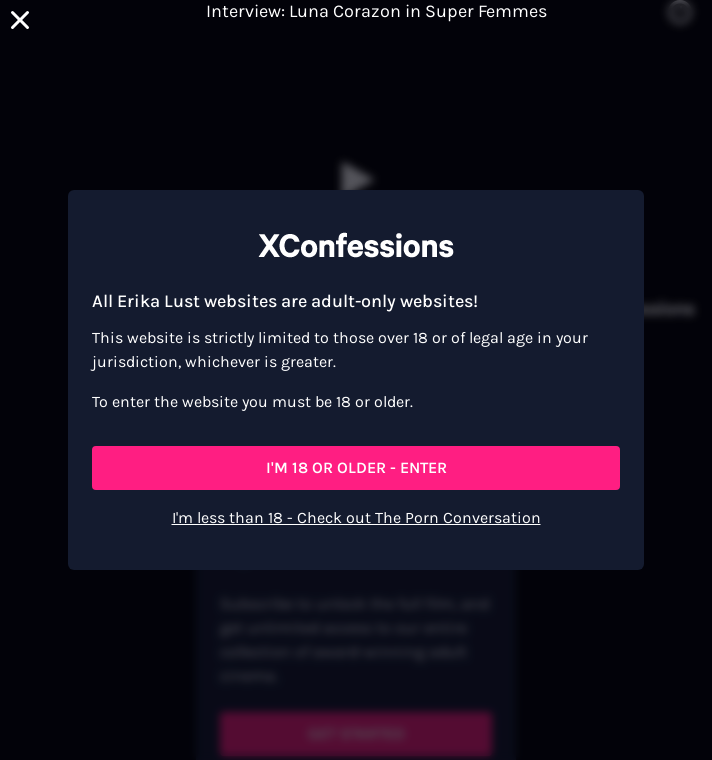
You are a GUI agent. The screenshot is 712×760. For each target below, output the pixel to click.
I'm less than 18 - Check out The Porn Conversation (356, 517)
